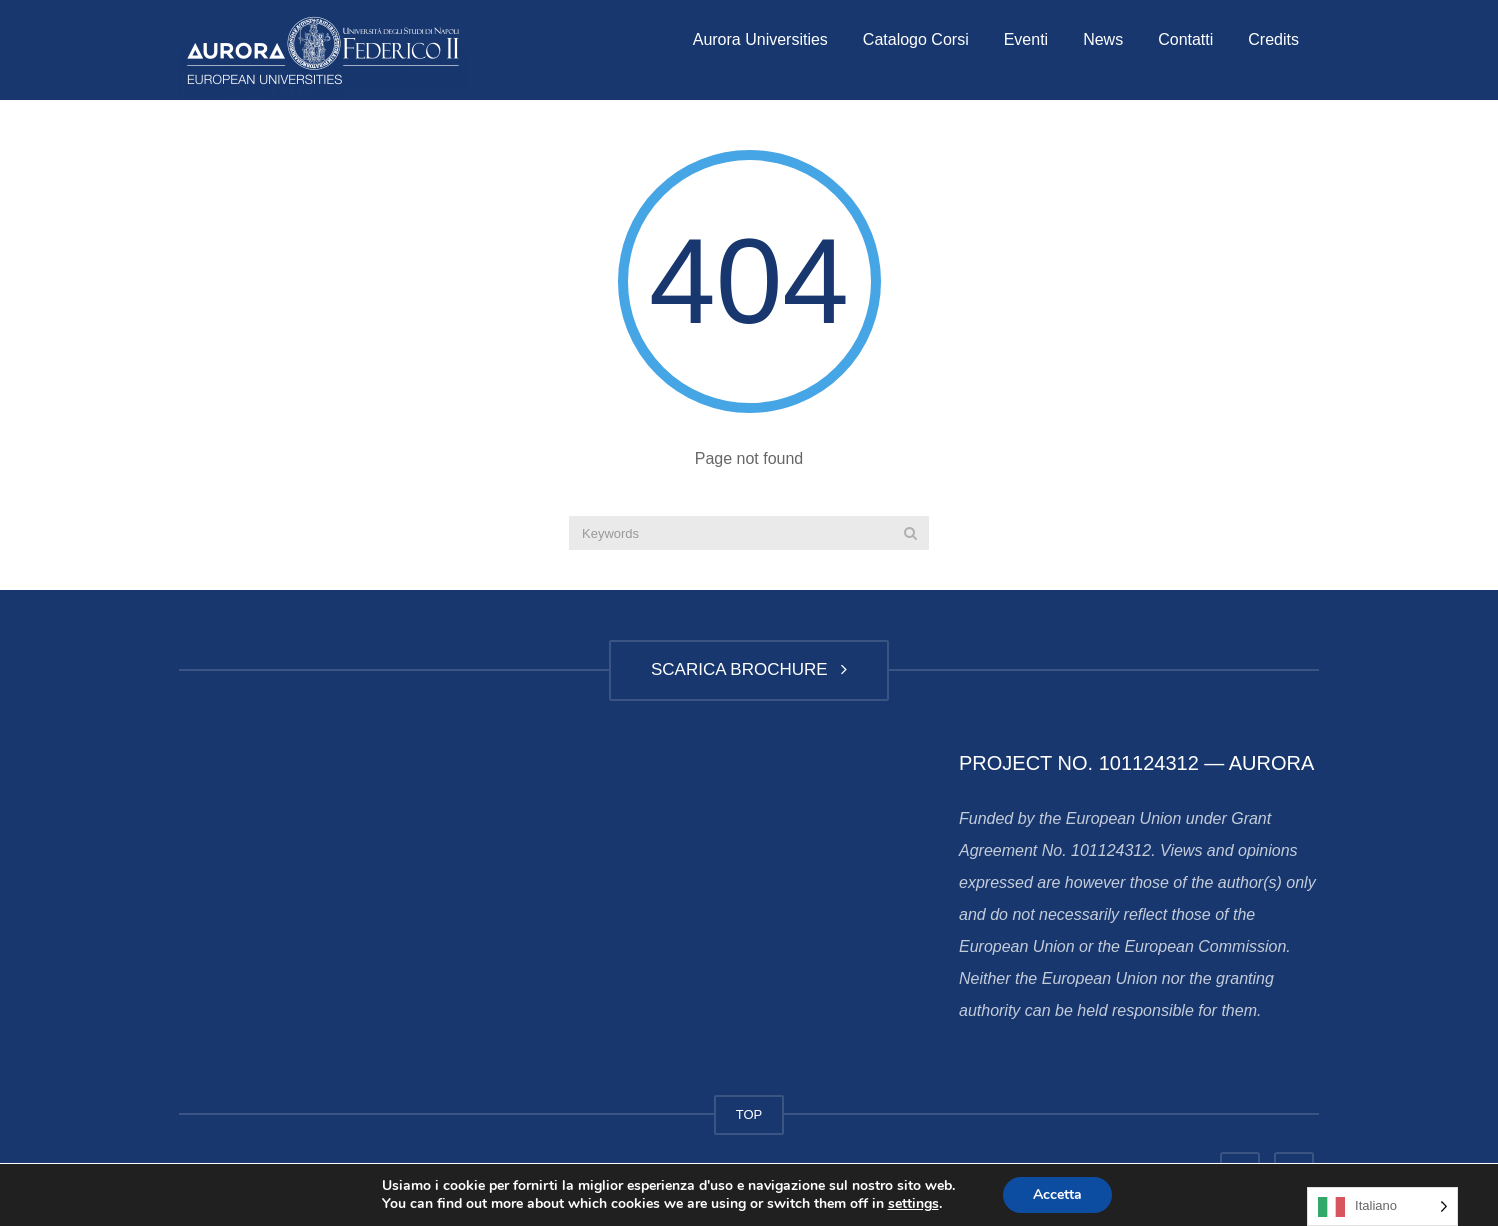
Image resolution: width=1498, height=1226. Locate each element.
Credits (1273, 39)
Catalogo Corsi (916, 39)
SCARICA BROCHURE (749, 669)
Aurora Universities (760, 39)
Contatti (1185, 39)
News (1103, 39)
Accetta (1057, 1194)
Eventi (1026, 39)
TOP (749, 1114)
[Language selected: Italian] (1382, 1206)
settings (913, 1204)
